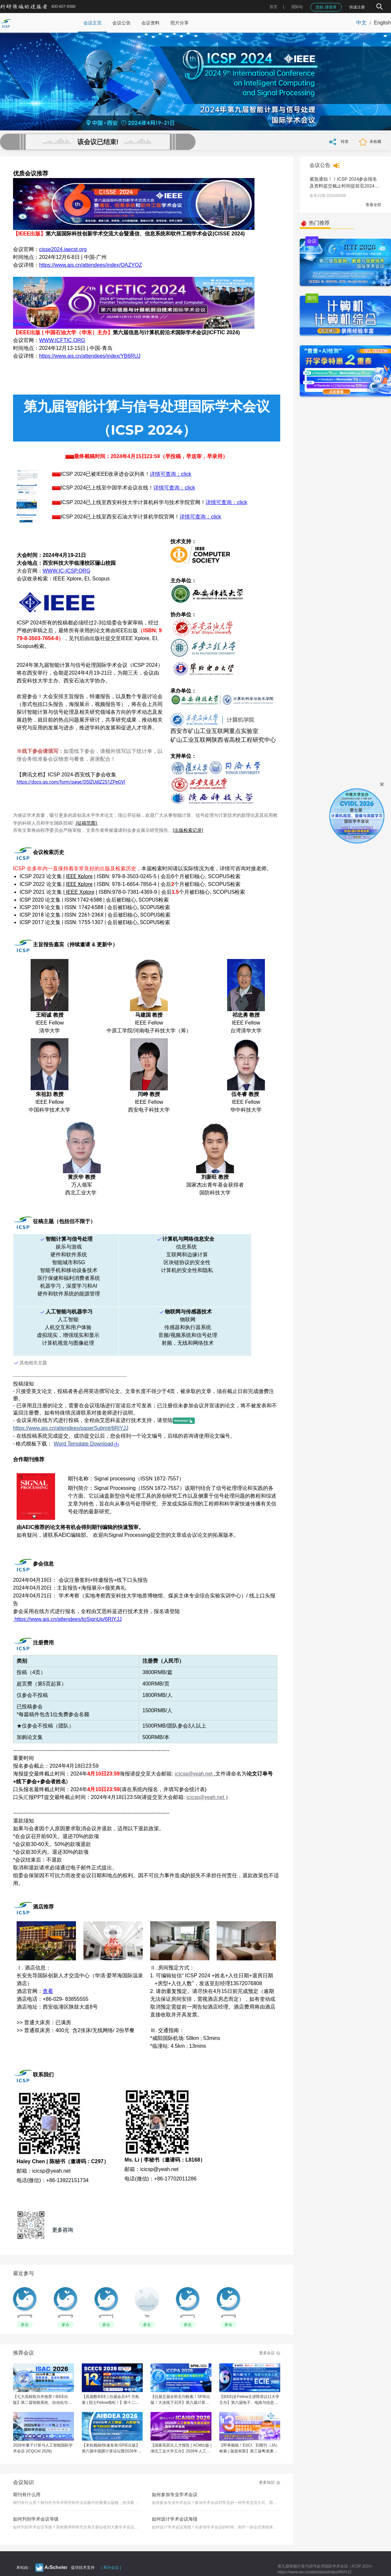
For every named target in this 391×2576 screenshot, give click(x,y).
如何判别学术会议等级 (36, 2519)
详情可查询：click (170, 474)
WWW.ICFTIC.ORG (62, 340)
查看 (48, 1991)
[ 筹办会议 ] (111, 2567)
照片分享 (179, 22)
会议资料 (150, 22)
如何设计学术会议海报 (174, 2519)
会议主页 (92, 22)
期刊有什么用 (26, 2494)
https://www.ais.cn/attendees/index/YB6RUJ (89, 356)
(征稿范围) (86, 823)
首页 (273, 7)
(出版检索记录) (188, 830)
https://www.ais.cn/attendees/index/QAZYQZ (90, 265)
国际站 (297, 7)
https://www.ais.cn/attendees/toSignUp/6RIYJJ (68, 1619)
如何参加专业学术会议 (174, 2494)
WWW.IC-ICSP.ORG (66, 571)
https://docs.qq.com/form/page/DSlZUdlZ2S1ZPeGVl (71, 782)
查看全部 (373, 204)
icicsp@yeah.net (194, 1774)
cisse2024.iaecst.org (63, 249)
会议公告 (121, 22)
